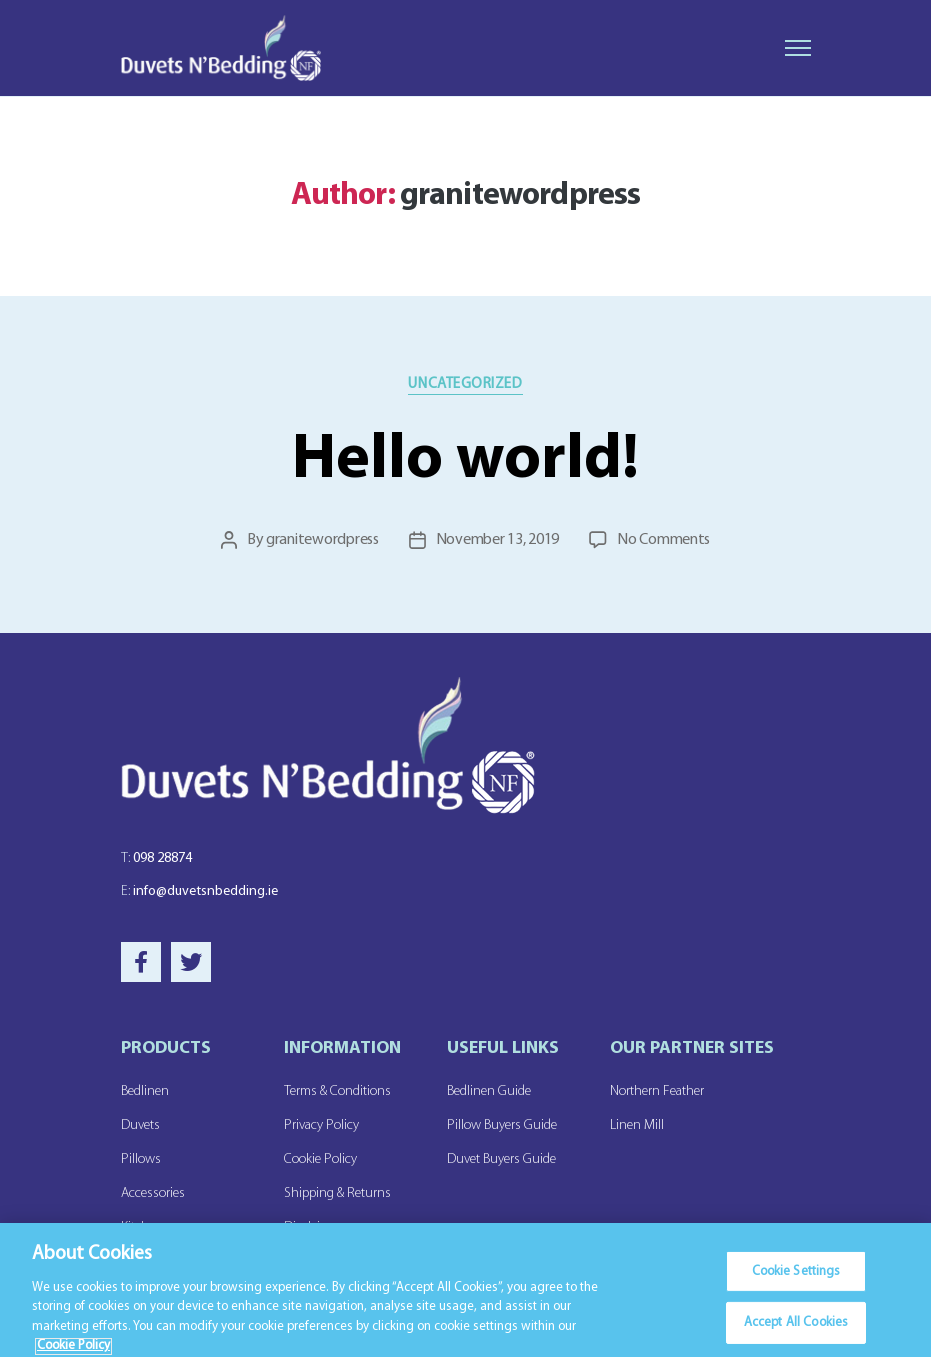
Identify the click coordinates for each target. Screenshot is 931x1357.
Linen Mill (637, 1125)
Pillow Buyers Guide (502, 1125)
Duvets (140, 1125)
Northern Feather (657, 1091)
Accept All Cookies (796, 1331)
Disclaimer (312, 1227)
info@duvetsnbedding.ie (199, 891)
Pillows (141, 1159)
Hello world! (465, 461)
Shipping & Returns (337, 1193)
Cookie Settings (796, 1280)
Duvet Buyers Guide (501, 1159)
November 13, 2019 (497, 540)
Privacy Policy (321, 1125)
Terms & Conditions (337, 1091)
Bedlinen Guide (489, 1091)
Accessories (153, 1193)
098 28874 (156, 858)
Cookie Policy (320, 1159)
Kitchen (142, 1227)
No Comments (663, 540)
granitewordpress (322, 540)
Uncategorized (465, 384)
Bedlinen (145, 1091)
